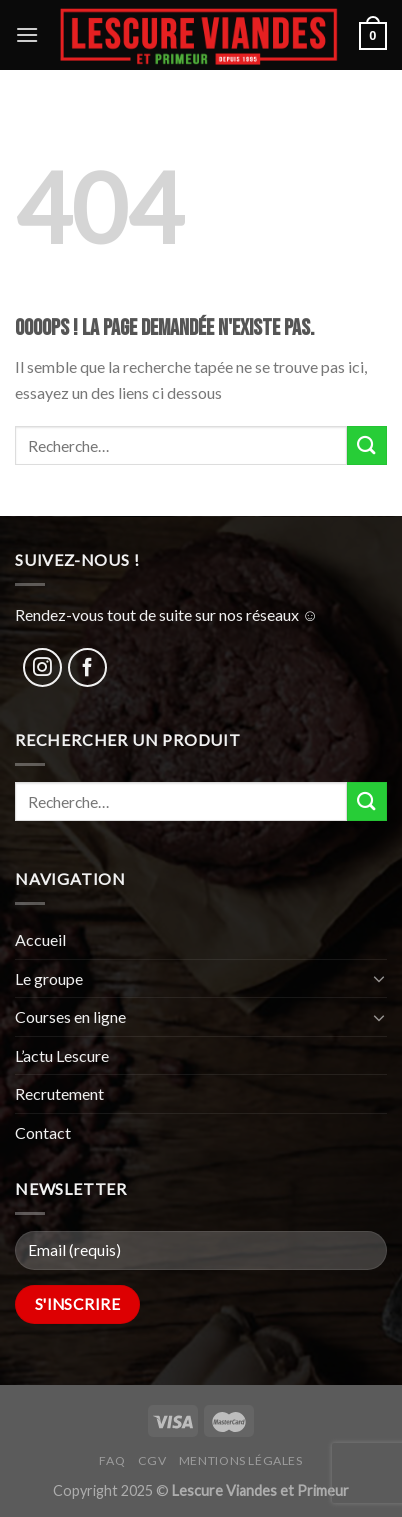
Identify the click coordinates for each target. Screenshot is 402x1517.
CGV (152, 1460)
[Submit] (367, 445)
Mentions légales (241, 1460)
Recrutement (59, 1093)
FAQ (112, 1460)
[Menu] (27, 34)
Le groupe (49, 978)
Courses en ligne (70, 1016)
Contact (43, 1132)
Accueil (40, 939)
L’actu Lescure (62, 1055)
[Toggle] (379, 978)
